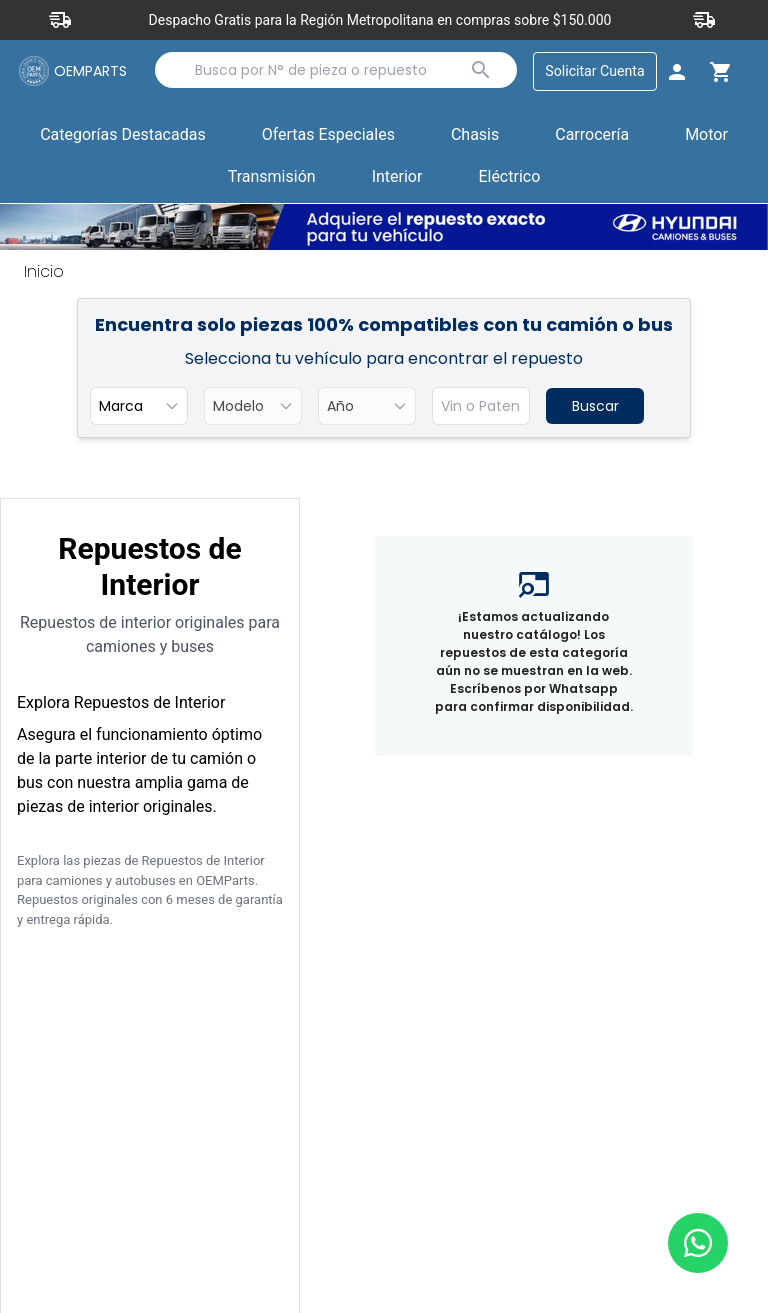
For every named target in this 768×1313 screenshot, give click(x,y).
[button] (328, 137)
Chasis (475, 135)
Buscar (595, 407)
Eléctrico (509, 177)
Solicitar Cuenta (593, 71)
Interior (397, 177)
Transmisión (272, 177)
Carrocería (592, 135)
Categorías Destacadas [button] (123, 140)
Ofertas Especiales (328, 135)
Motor (706, 135)
